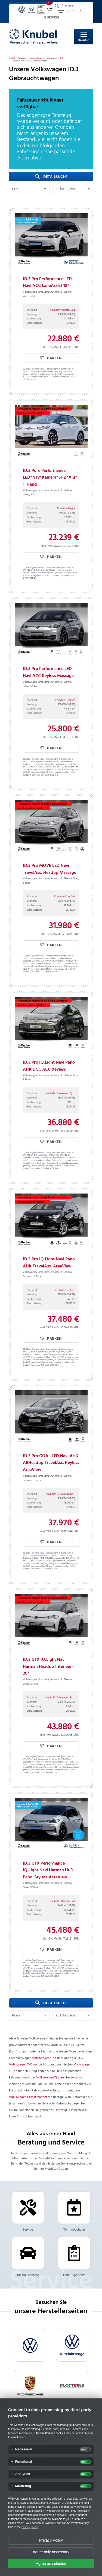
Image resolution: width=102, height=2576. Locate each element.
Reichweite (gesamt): (45, 769)
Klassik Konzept (28, 2257)
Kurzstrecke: (43, 761)
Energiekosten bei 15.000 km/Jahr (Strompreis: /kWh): (48, 378)
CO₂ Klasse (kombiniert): (33, 369)
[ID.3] (61, 58)
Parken (51, 358)
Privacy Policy (51, 2540)
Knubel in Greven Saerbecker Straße (66, 1494)
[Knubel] (12, 58)
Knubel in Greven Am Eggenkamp (64, 1093)
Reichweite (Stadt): (46, 371)
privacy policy (29, 2527)
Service (28, 2211)
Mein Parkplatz (29, 6)
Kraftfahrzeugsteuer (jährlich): (50, 374)
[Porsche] (30, 2386)
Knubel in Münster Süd (62, 310)
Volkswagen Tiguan (50, 2077)
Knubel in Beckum (65, 700)
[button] (29, 189)
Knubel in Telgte (66, 508)
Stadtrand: (27, 764)
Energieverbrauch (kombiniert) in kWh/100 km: (48, 1351)
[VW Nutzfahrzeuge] (72, 2345)
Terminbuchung (74, 2211)
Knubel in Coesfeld (64, 896)
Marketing (23, 2486)
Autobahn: (38, 767)
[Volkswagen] (52, 58)
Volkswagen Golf (44, 2058)
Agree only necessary (51, 2552)
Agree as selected (51, 2563)
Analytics (22, 2474)
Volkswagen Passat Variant (28, 2097)
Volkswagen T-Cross (23, 2064)
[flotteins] (72, 2386)
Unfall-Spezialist (74, 2257)
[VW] (30, 2345)
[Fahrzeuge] (22, 58)
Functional (23, 2462)
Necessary (23, 2449)
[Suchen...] (72, 6)
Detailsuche (51, 176)
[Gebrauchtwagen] (36, 58)
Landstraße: (59, 764)
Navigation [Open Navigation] (83, 36)
